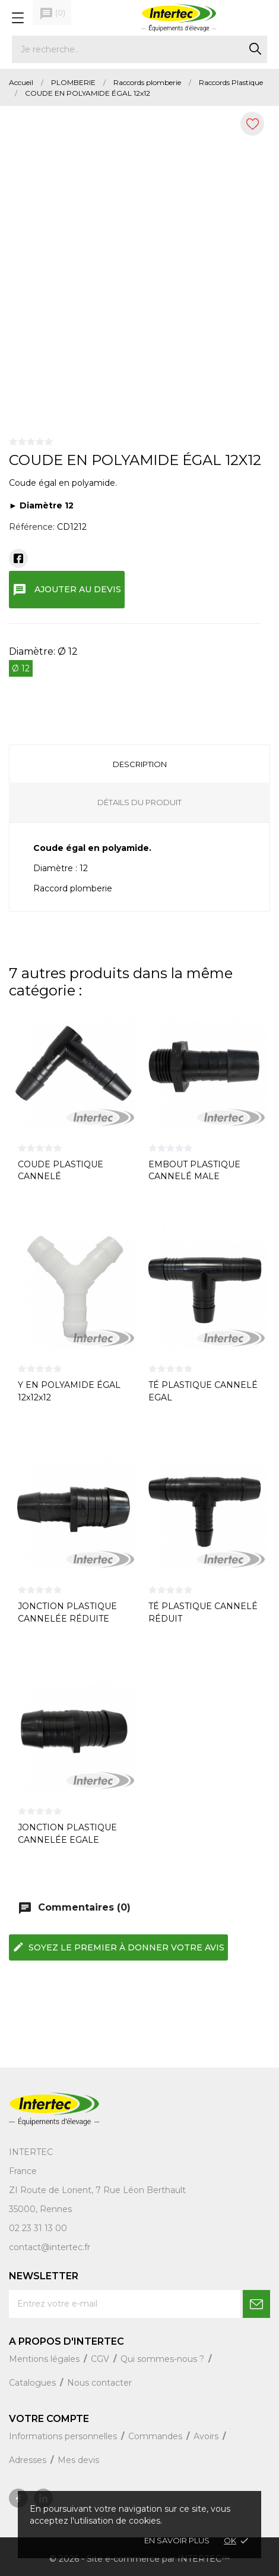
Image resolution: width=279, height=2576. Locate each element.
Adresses (29, 2460)
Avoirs (207, 2436)
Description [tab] (140, 764)
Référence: (32, 527)
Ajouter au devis (66, 590)
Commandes (156, 2436)
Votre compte (49, 2418)
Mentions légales (45, 2359)
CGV (101, 2359)
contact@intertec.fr (49, 2247)
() (52, 14)
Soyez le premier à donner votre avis (118, 1947)
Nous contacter (99, 2382)
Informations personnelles (64, 2436)
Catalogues (33, 2382)
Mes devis (78, 2460)
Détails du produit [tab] (139, 802)
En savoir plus (177, 2540)
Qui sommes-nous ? (164, 2359)
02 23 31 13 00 (38, 2228)
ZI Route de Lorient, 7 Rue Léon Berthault (97, 2190)
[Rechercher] (139, 49)
